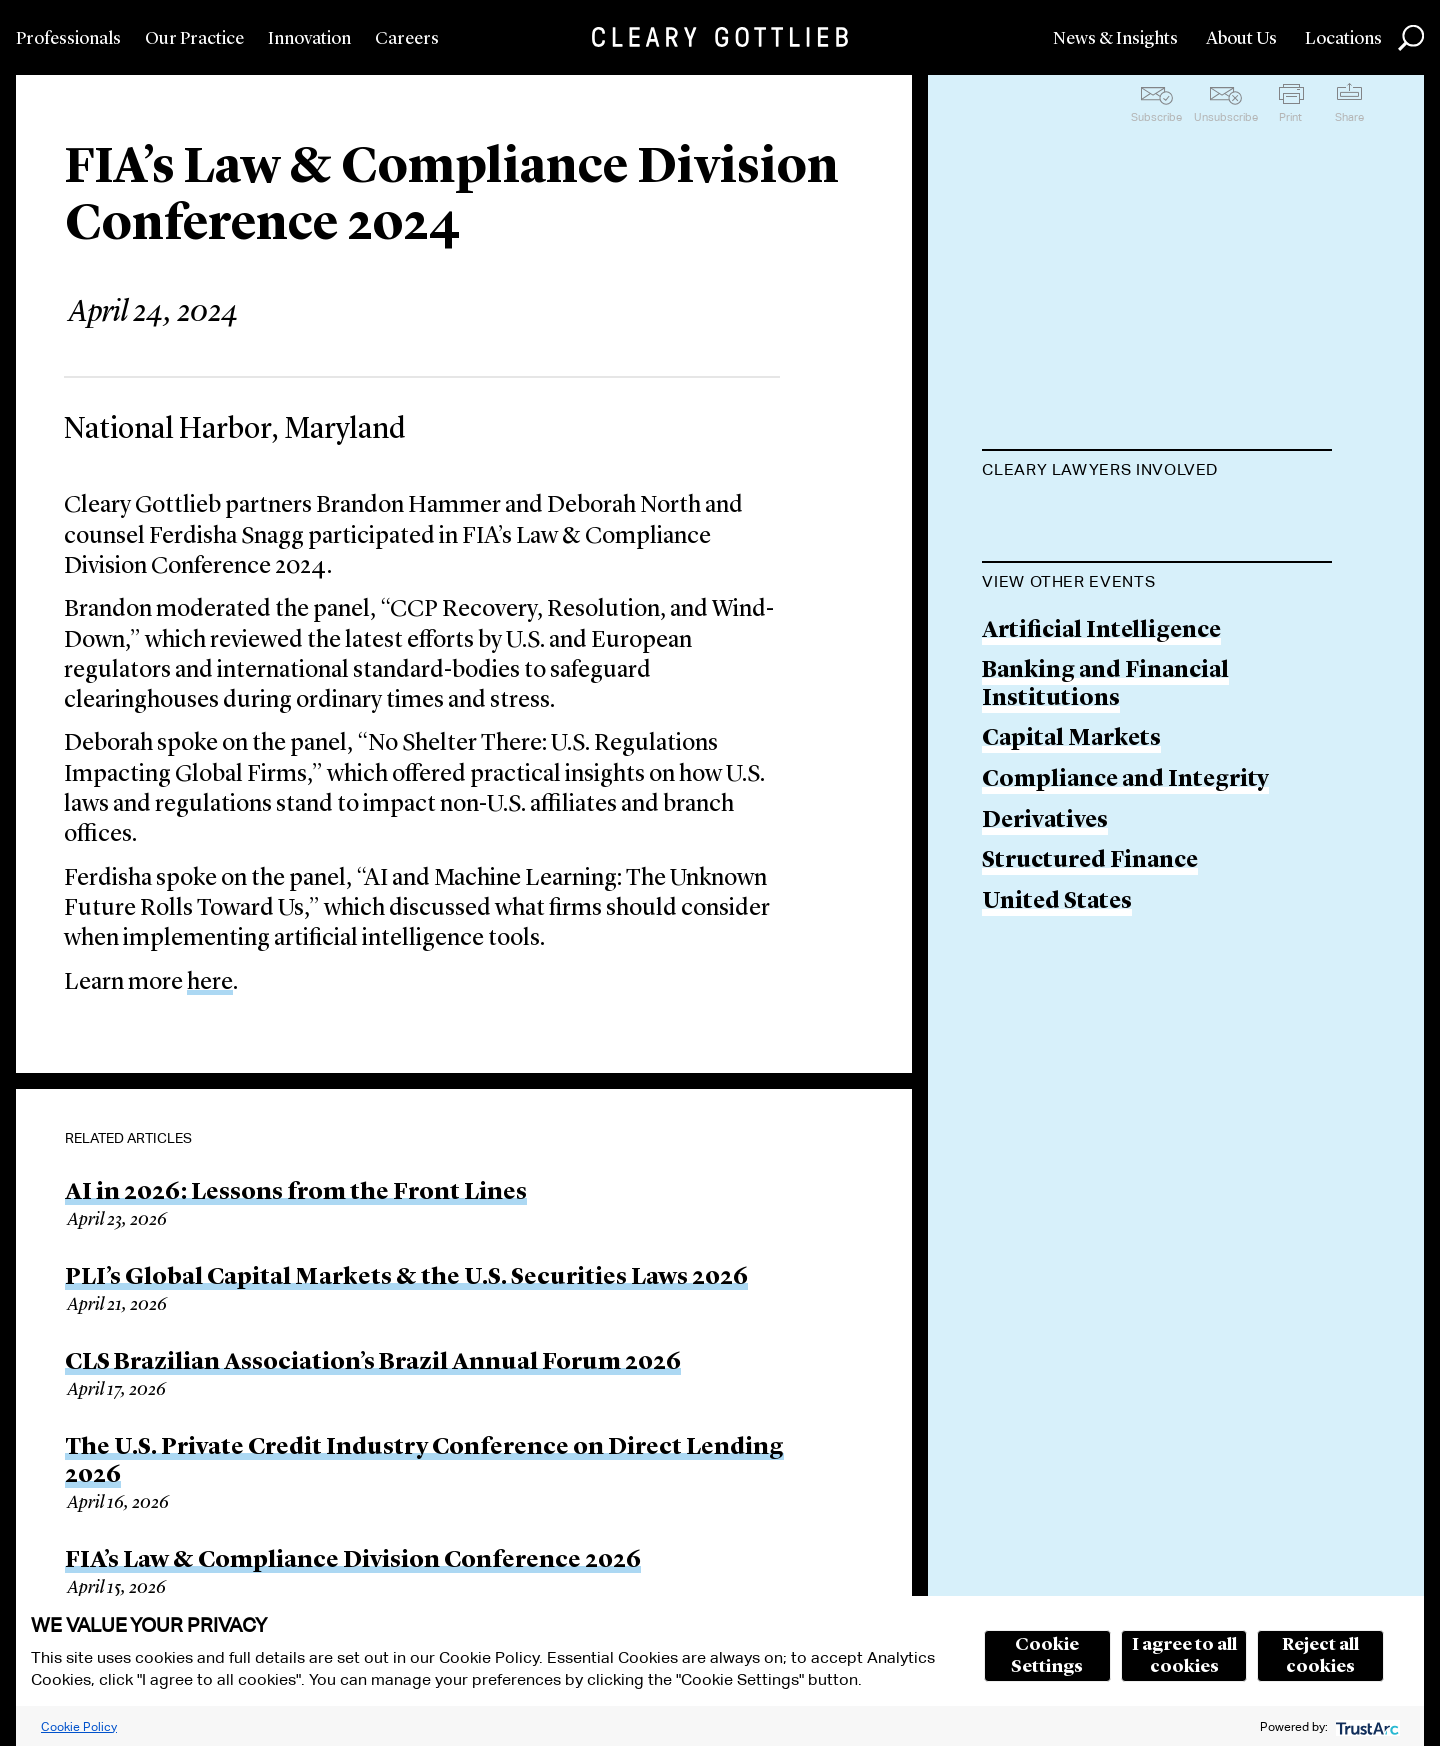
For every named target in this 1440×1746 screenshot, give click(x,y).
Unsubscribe (1226, 117)
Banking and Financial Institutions (1105, 940)
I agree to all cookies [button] (1184, 1656)
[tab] (1157, 472)
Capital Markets (1071, 994)
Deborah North (1068, 596)
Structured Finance (1090, 1116)
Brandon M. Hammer (1099, 519)
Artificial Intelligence (1101, 885)
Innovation (309, 39)
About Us (1241, 39)
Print (1290, 117)
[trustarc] (1365, 1726)
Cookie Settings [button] (1047, 1656)
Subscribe (1156, 117)
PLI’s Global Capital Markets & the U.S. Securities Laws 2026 (406, 1278)
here (210, 983)
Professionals (68, 39)
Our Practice (194, 39)
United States (1057, 1157)
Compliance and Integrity (1125, 1035)
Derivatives (1045, 1075)
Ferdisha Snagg (1066, 672)
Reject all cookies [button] (1320, 1656)
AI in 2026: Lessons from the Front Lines (296, 1193)
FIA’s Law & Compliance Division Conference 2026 (353, 1561)
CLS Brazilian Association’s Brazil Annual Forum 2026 (373, 1363)
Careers (407, 39)
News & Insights (1115, 39)
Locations (1343, 39)
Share (1349, 117)
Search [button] (1411, 38)
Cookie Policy (79, 1726)
